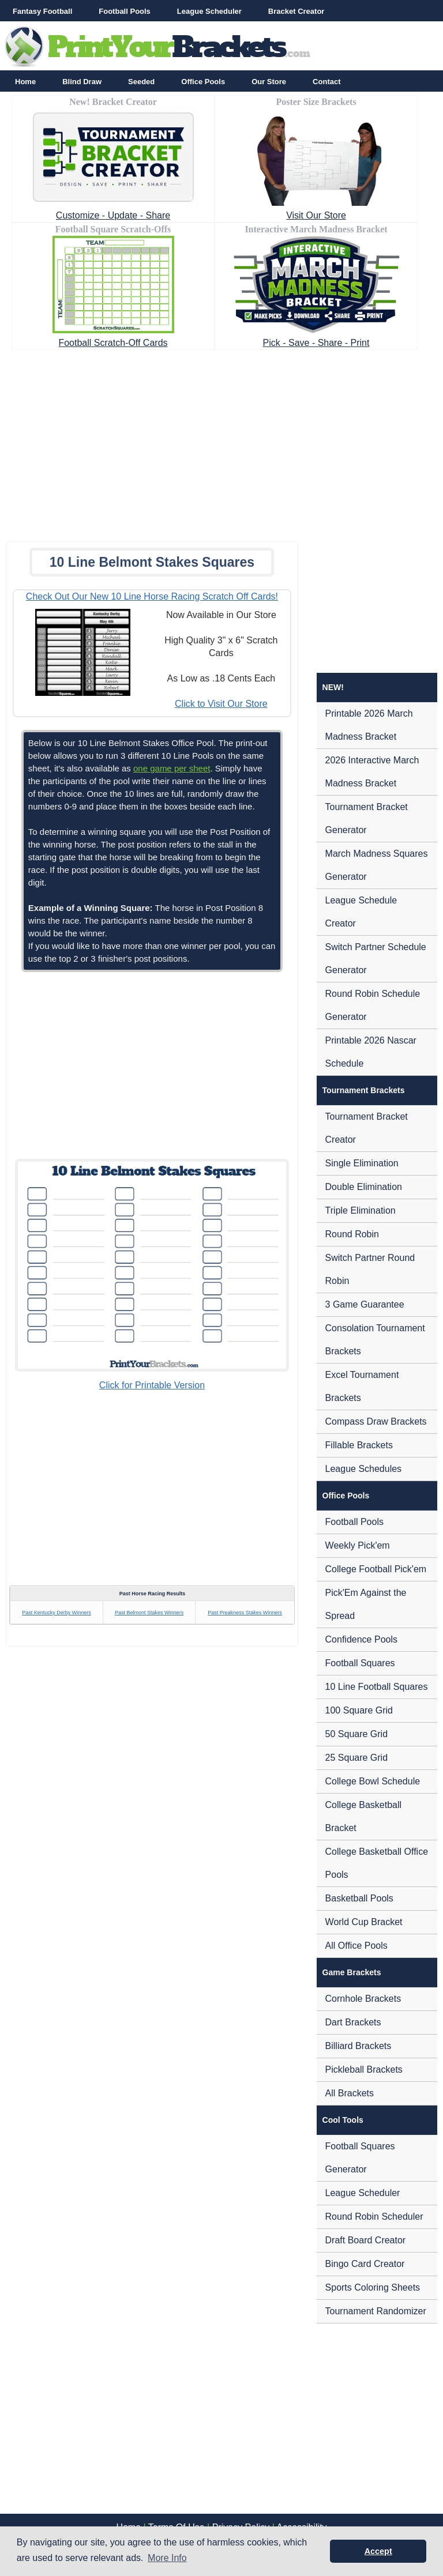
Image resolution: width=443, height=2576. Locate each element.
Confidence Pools (361, 1639)
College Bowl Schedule (373, 1781)
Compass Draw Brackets (376, 1421)
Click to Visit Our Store (221, 704)
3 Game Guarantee (364, 1304)
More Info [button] (167, 2558)
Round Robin (352, 1234)
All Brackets (349, 2093)
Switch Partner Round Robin (370, 1269)
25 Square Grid (356, 1757)
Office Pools (203, 81)
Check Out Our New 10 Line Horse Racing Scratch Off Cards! (152, 596)
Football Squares (360, 1663)
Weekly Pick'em (357, 1545)
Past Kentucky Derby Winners (56, 1612)
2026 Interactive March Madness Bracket (372, 771)
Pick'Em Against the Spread (366, 1604)
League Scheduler (209, 11)
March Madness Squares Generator (376, 865)
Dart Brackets (353, 2022)
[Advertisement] (221, 442)
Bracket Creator (296, 11)
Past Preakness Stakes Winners (245, 1612)
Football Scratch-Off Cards (112, 343)
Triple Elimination (360, 1210)
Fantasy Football (42, 11)
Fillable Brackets (359, 1445)
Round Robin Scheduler (374, 2216)
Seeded (141, 81)
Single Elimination (362, 1163)
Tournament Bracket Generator (366, 818)
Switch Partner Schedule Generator (375, 958)
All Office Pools (356, 1945)
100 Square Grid (359, 1710)
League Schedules (363, 1469)
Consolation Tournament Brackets (375, 1339)
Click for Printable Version (152, 1385)
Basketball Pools (359, 1898)
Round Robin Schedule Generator (373, 1005)
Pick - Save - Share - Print (316, 343)
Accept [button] (378, 2551)
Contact (326, 81)
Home (25, 81)
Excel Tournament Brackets (362, 1386)
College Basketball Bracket (363, 1816)
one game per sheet (171, 768)
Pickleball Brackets (364, 2069)
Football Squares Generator (360, 2157)
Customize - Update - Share (113, 215)
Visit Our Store (316, 215)
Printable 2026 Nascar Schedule (370, 1051)
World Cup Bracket (364, 1922)
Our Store (268, 81)
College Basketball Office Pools (376, 1863)
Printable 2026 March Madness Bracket (369, 725)
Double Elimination (363, 1187)
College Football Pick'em (376, 1569)
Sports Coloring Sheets (373, 2287)
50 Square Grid (356, 1734)
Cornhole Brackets (363, 1998)
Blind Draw (82, 81)
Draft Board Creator (365, 2240)
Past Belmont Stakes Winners (149, 1612)
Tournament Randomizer (375, 2311)
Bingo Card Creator (365, 2264)
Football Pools (125, 11)
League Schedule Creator (361, 911)
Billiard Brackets (358, 2046)
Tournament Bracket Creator (366, 1128)
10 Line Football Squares (376, 1687)
